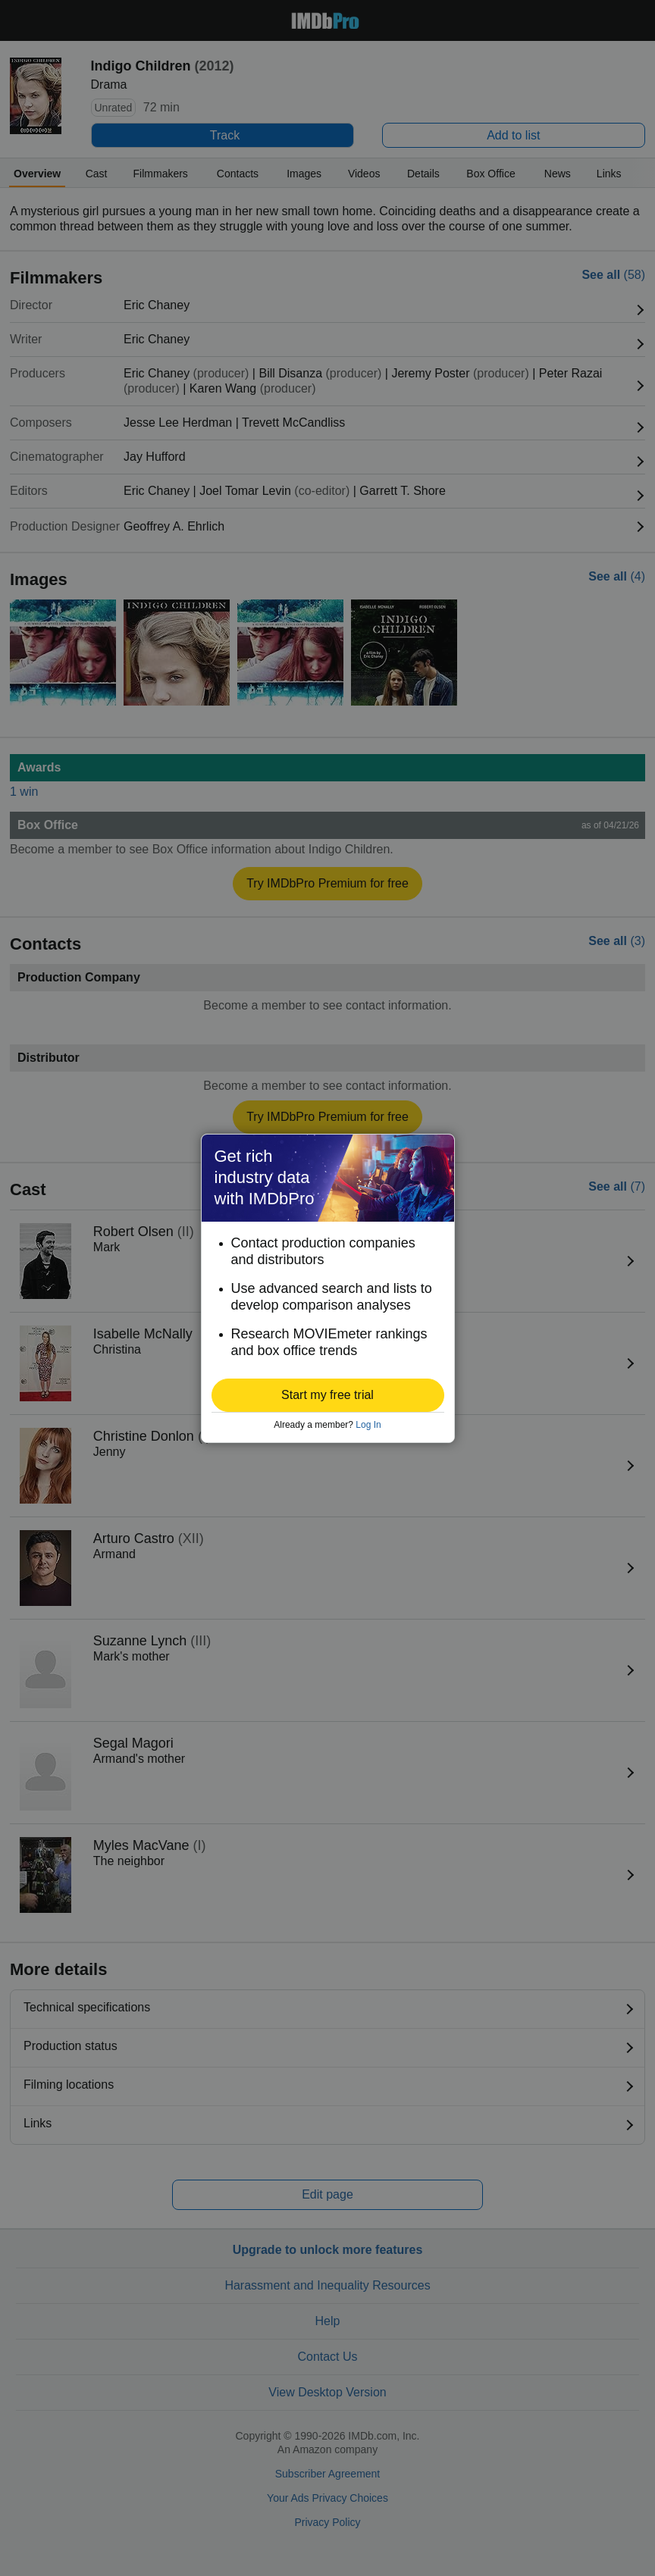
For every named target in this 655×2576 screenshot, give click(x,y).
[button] (327, 1395)
